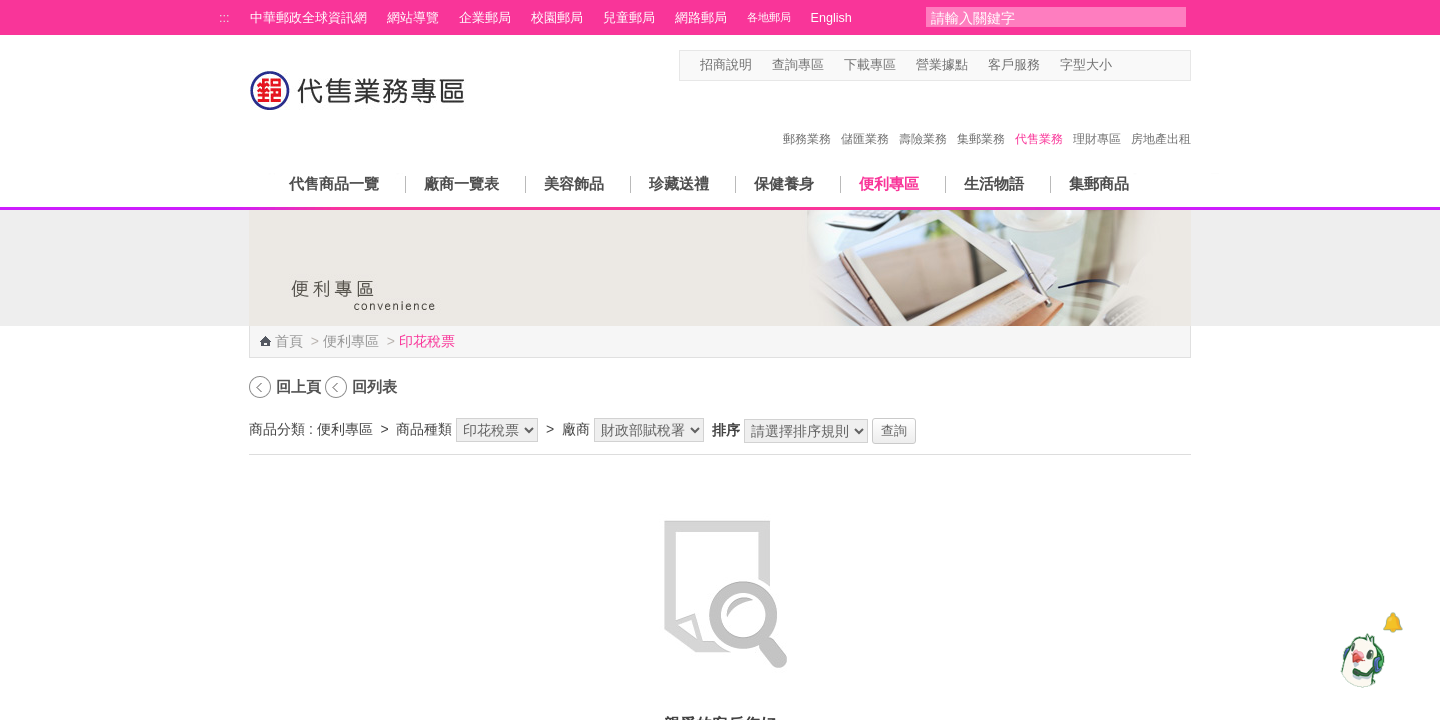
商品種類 (424, 429)
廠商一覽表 (461, 183)
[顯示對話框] (1392, 622)
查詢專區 (798, 65)
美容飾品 (574, 183)
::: (224, 18)
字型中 (1143, 65)
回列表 (374, 386)
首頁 (289, 341)
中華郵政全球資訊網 (308, 18)
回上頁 (298, 386)
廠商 (576, 429)
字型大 (1162, 65)
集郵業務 (981, 118)
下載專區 (870, 65)
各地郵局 (769, 17)
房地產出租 (1161, 118)
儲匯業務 (865, 118)
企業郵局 (485, 18)
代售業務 (1039, 118)
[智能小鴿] (1360, 660)
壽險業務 (923, 118)
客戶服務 (1014, 65)
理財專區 (1097, 118)
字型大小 (1086, 65)
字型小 (1124, 65)
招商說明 (726, 65)
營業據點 (942, 65)
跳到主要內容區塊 (10, 10)
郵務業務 (807, 118)
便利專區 (889, 183)
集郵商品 (1099, 183)
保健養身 (784, 183)
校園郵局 (557, 18)
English (831, 18)
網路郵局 (701, 18)
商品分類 (277, 429)
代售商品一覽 (334, 183)
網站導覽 (413, 18)
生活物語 (994, 183)
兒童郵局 (629, 18)
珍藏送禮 (679, 183)
